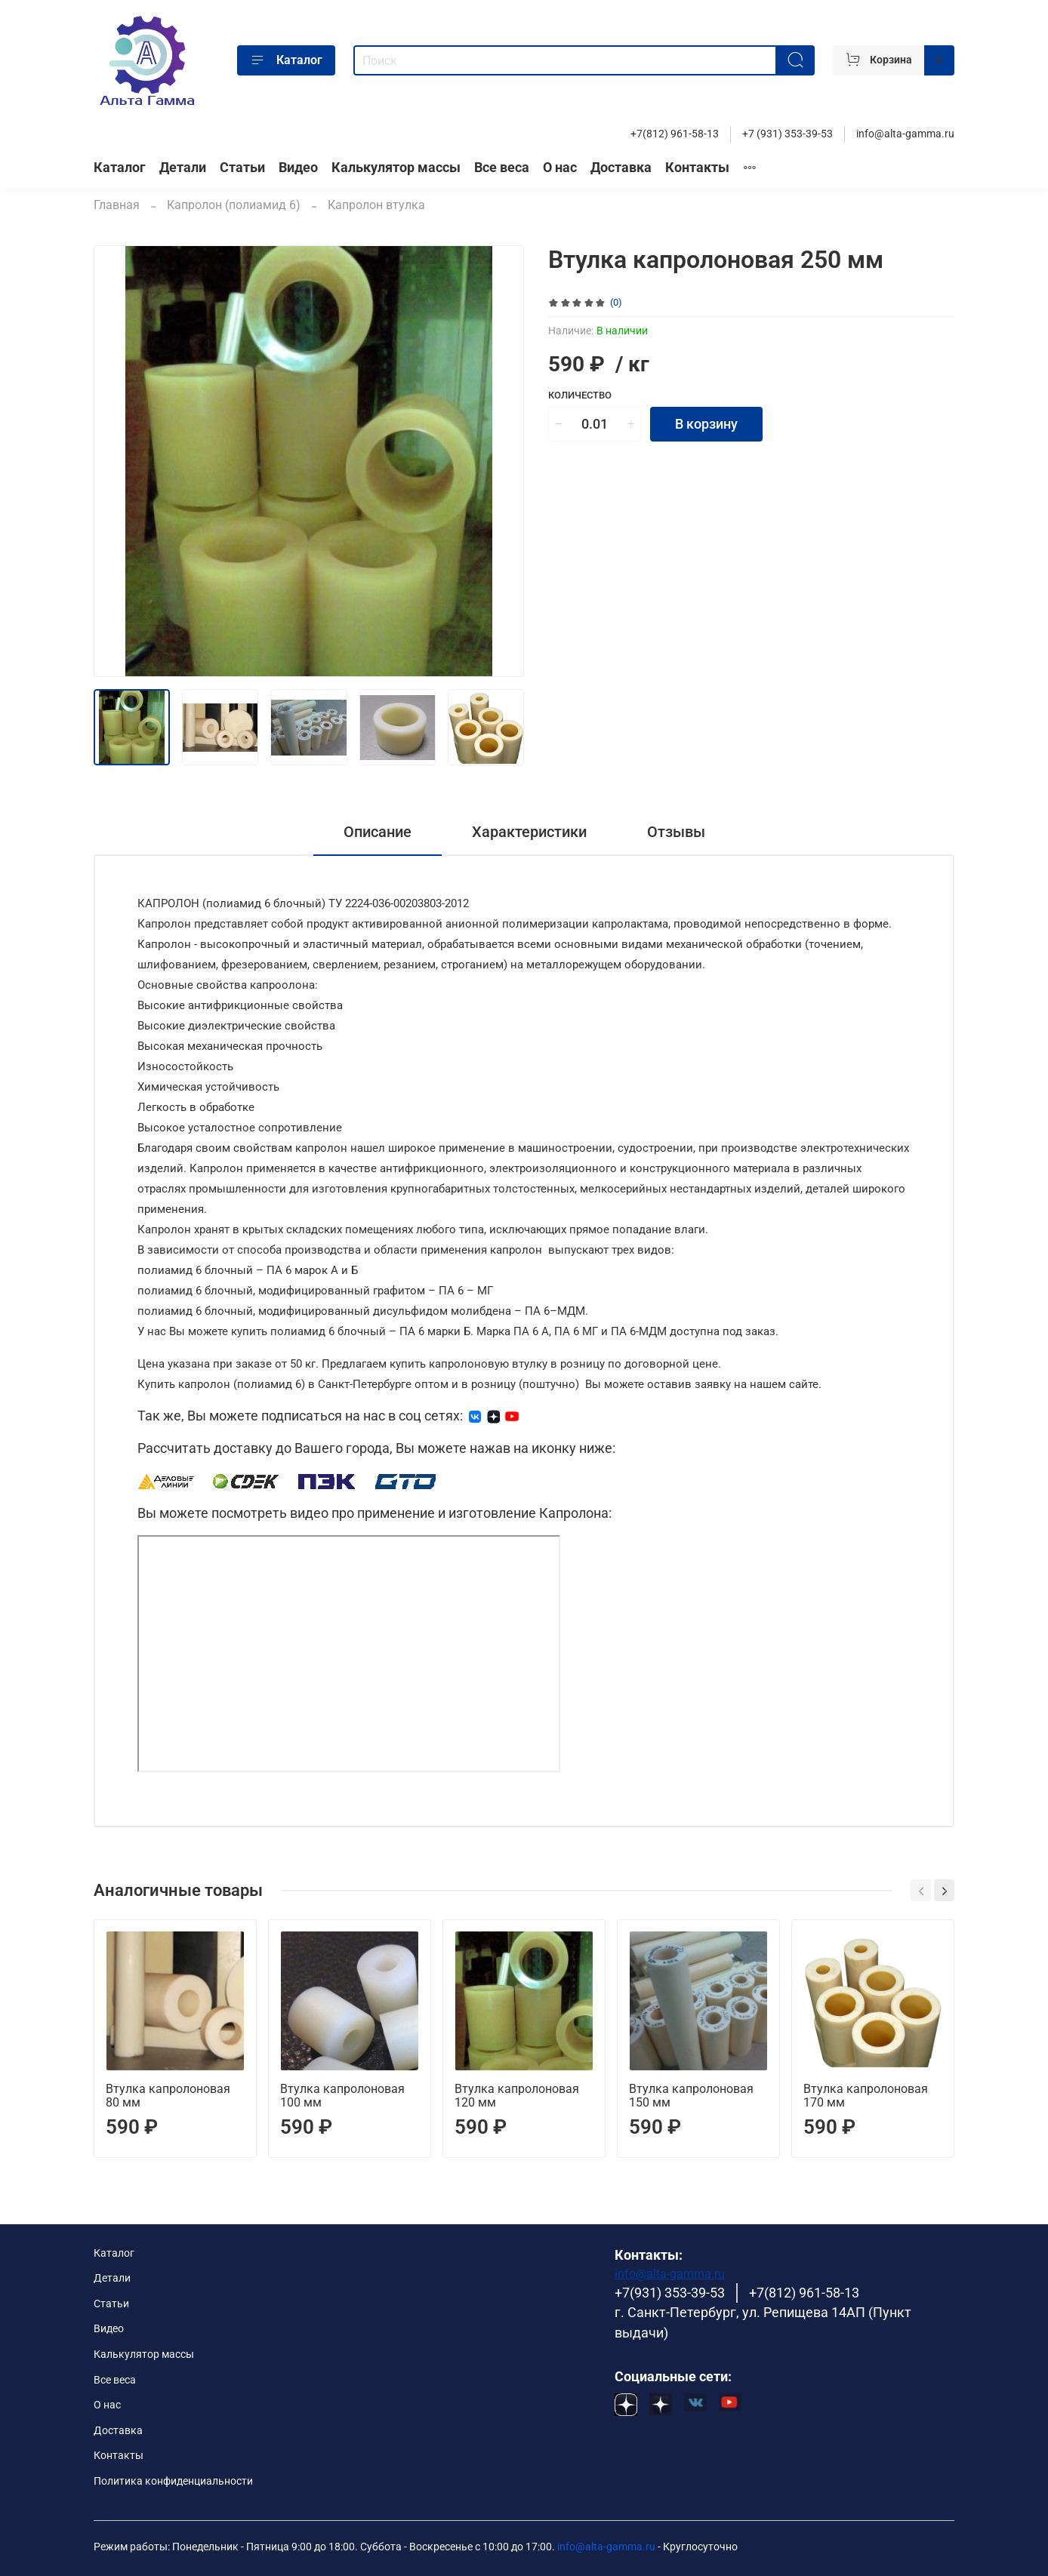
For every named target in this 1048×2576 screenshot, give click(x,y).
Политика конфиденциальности (173, 2481)
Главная (117, 205)
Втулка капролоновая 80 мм (168, 2096)
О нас (560, 167)
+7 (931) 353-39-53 (787, 134)
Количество (580, 395)
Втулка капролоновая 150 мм (691, 2096)
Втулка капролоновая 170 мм (865, 2096)
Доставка (621, 167)
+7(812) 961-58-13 (674, 134)
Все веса (501, 167)
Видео (298, 167)
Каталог (286, 60)
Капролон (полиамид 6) (234, 205)
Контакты (697, 167)
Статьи (242, 167)
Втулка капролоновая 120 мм (517, 2096)
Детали (182, 167)
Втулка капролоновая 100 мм (342, 2096)
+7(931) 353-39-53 (670, 2293)
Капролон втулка (376, 205)
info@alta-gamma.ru (905, 134)
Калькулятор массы (396, 167)
